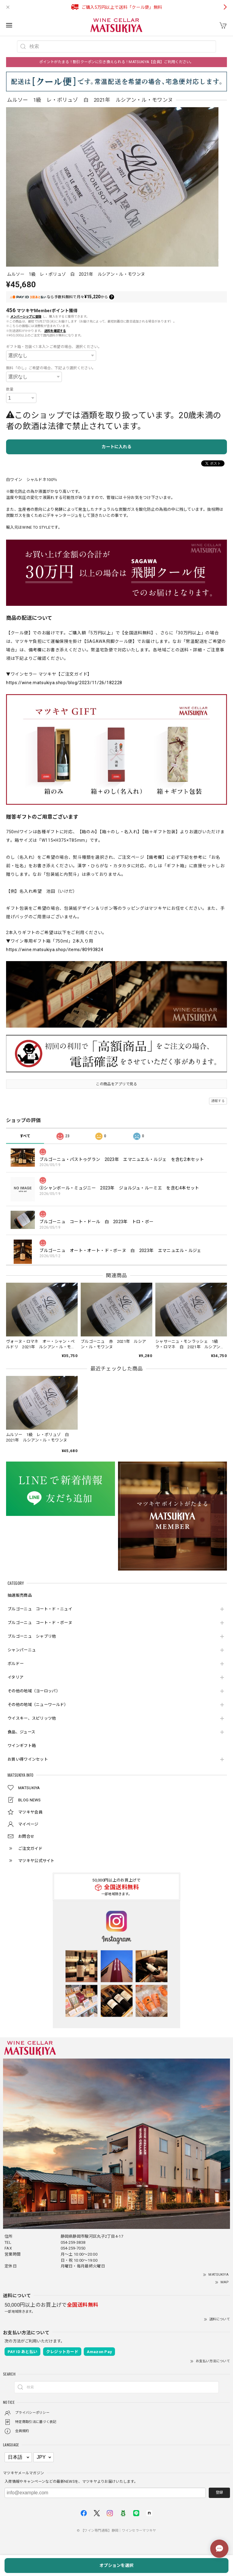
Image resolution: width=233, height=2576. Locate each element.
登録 (219, 2492)
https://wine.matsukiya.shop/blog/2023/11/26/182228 (64, 682)
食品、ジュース (21, 1732)
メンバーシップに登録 (26, 317)
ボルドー (16, 1663)
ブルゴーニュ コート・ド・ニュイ (40, 1609)
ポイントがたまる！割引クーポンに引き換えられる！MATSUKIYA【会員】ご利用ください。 (116, 62)
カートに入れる (116, 446)
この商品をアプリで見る (116, 1084)
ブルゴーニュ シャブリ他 (32, 1636)
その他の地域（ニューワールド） (38, 1704)
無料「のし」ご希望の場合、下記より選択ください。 (51, 368)
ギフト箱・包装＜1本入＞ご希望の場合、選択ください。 (54, 347)
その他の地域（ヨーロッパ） (34, 1691)
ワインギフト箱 (22, 1745)
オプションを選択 (116, 2565)
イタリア (15, 1677)
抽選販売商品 (20, 1595)
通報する (218, 1101)
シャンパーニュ (22, 1650)
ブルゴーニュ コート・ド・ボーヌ (40, 1622)
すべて (25, 1136)
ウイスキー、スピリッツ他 (32, 1718)
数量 (10, 389)
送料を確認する (55, 331)
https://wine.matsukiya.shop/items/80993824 (54, 949)
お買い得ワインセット (28, 1759)
